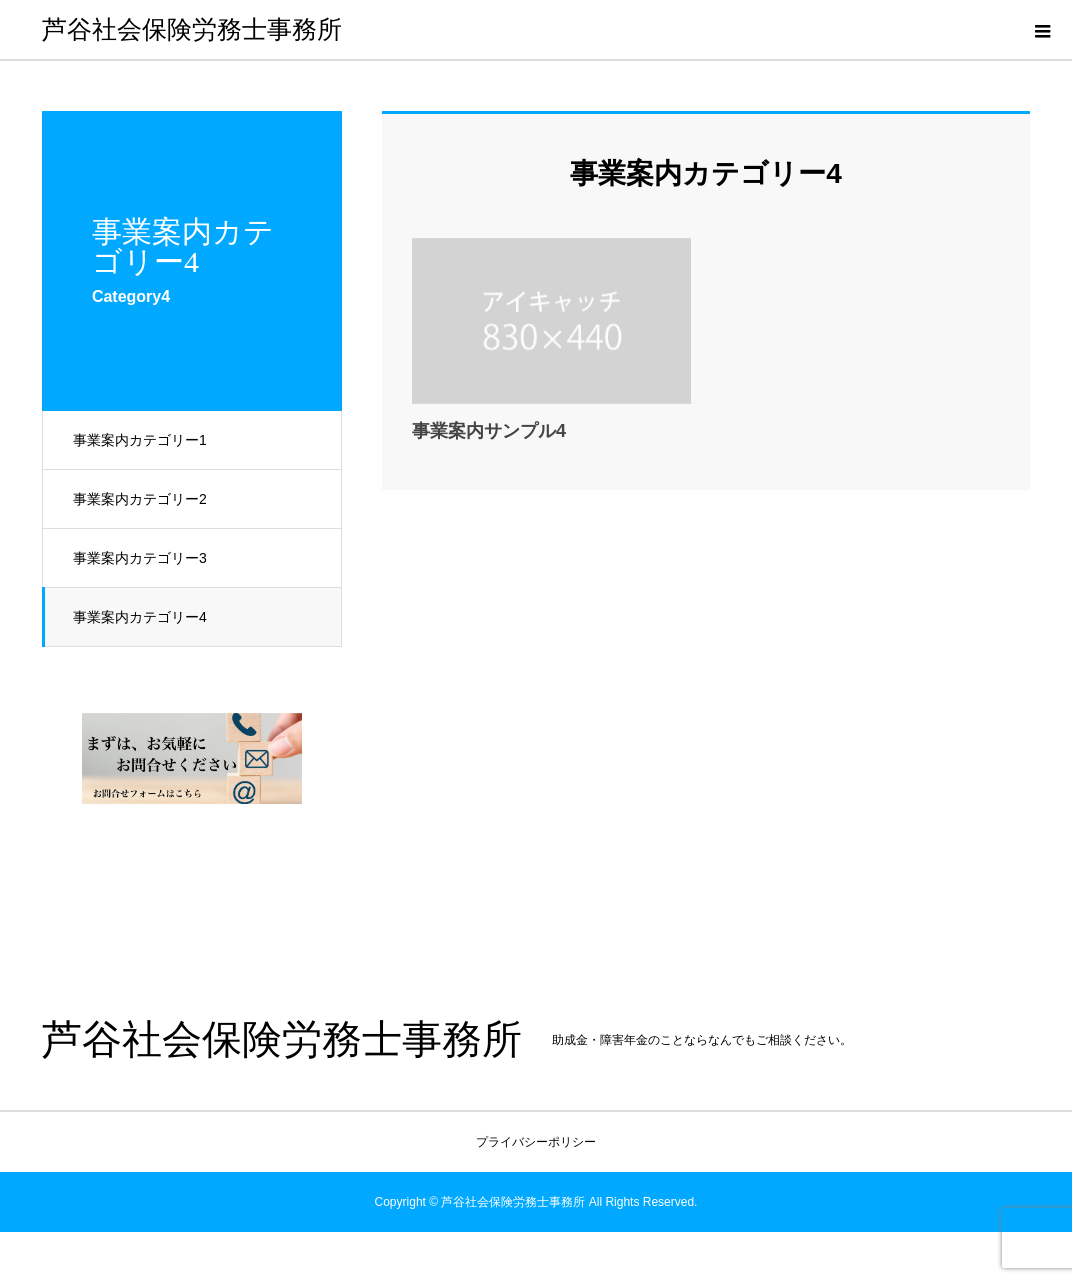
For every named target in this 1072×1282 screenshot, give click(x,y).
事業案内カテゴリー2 (140, 499)
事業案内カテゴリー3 (140, 558)
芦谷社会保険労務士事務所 (192, 29)
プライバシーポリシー (536, 1142)
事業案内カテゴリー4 (140, 617)
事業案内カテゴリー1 (140, 440)
